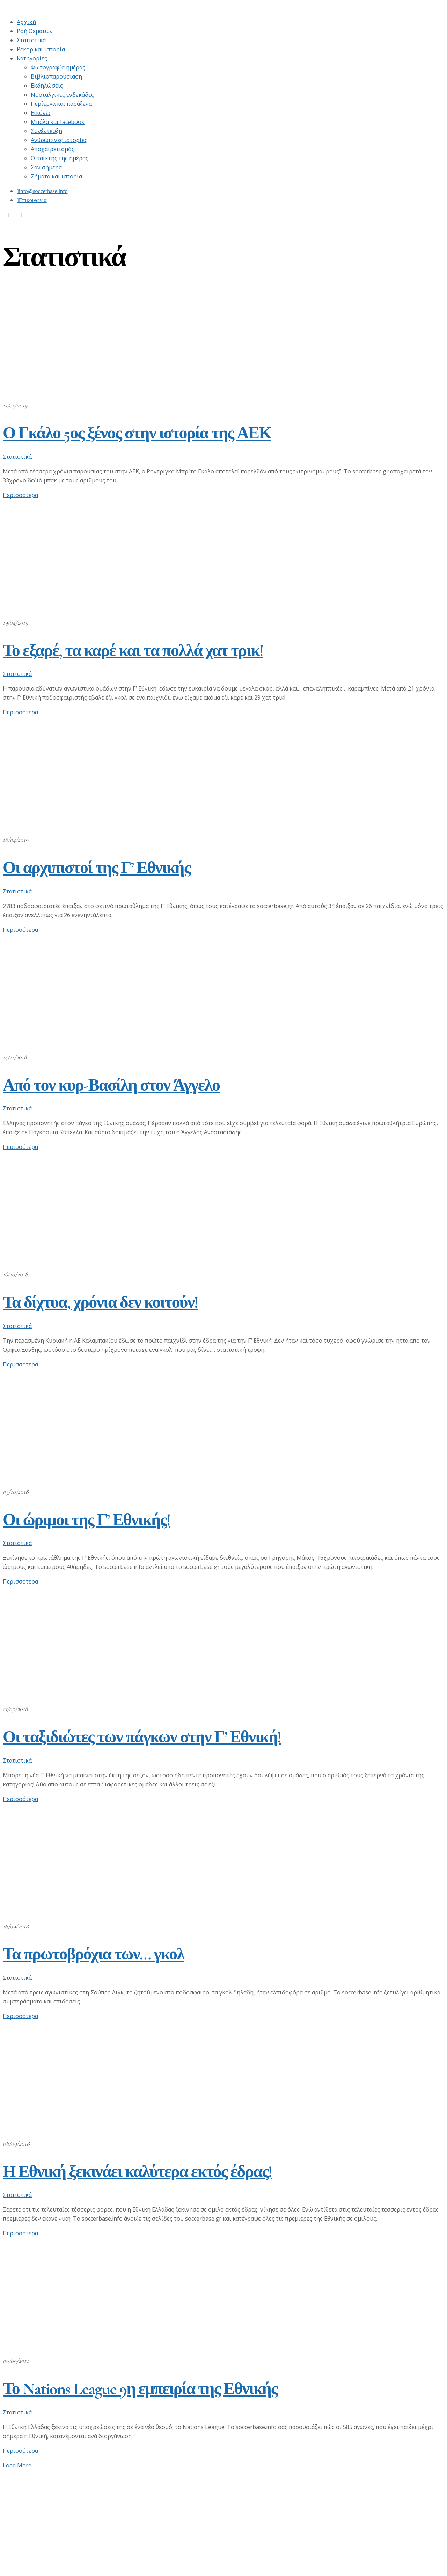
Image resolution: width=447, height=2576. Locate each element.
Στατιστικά (31, 40)
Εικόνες (41, 113)
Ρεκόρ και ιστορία (41, 49)
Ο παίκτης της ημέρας (59, 158)
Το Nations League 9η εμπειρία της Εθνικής (140, 2389)
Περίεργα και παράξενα (61, 104)
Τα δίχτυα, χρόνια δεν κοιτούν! (100, 1302)
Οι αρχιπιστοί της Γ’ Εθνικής (96, 868)
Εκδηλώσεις (47, 85)
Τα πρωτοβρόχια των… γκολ (93, 1954)
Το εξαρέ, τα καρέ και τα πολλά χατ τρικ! (133, 651)
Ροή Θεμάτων (35, 31)
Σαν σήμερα (46, 167)
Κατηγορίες (32, 58)
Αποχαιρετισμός (52, 149)
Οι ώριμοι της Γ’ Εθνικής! (86, 1520)
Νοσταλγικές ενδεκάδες (62, 94)
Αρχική (26, 22)
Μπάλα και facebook (58, 122)
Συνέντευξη (46, 131)
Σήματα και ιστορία (56, 176)
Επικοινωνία (33, 200)
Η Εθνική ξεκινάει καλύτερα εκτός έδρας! (137, 2172)
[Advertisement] (212, 2524)
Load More (17, 2465)
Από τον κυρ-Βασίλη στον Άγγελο (111, 1085)
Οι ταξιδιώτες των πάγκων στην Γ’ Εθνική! (142, 1737)
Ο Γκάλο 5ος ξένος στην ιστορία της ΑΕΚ (137, 433)
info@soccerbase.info (43, 191)
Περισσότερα (20, 495)
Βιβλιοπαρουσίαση (56, 76)
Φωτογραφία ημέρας (58, 67)
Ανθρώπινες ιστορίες (59, 140)
